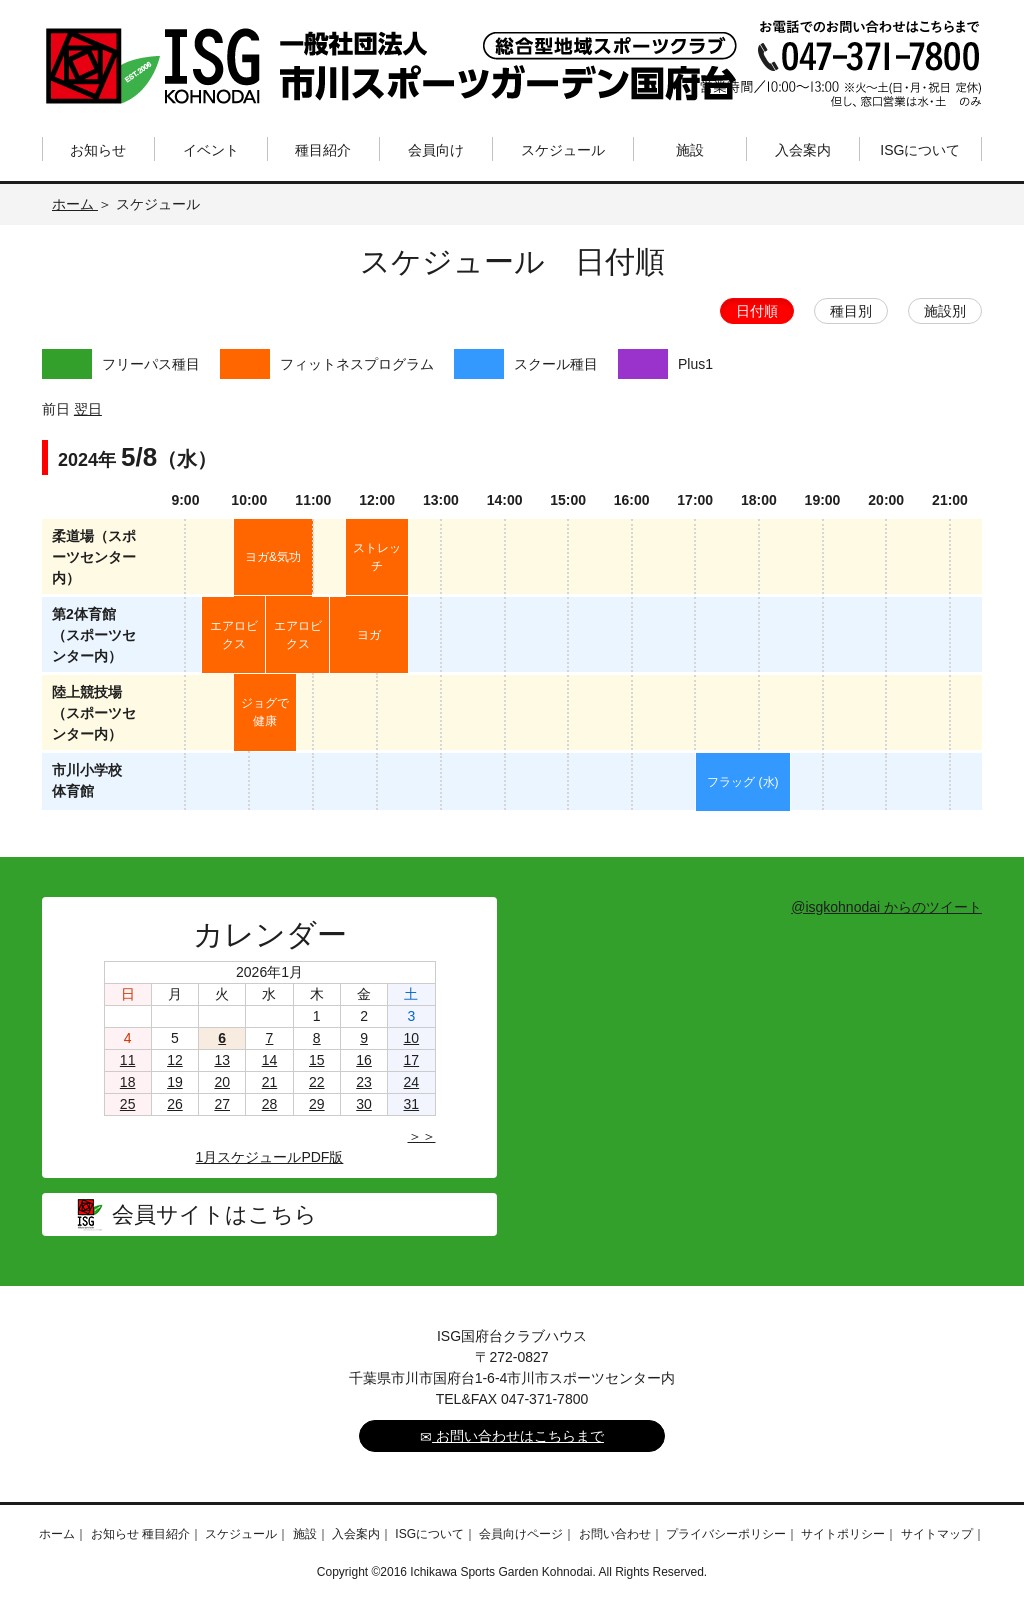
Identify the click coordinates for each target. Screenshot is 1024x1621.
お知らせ (98, 150)
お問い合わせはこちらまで (512, 1436)
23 (364, 1082)
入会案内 (803, 150)
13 (222, 1060)
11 (128, 1060)
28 (270, 1104)
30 (364, 1104)
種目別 (851, 311)
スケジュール (563, 150)
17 (412, 1060)
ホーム (75, 204)
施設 (690, 150)
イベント (211, 150)
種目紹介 (323, 150)
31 (412, 1104)
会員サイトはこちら (214, 1214)
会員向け (436, 150)
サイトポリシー (843, 1534)
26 (175, 1104)
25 (128, 1104)
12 (175, 1060)
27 (222, 1104)
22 (317, 1082)
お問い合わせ (615, 1534)
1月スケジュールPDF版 (270, 1157)
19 (175, 1082)
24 (412, 1082)
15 (317, 1060)
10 (412, 1038)
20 (222, 1082)
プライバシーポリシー (726, 1534)
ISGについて (920, 150)
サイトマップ (937, 1534)
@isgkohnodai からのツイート (886, 907)
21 (270, 1082)
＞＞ (422, 1136)
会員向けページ (521, 1534)
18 (128, 1082)
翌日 (88, 409)
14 (270, 1060)
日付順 (757, 311)
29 (317, 1104)
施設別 (945, 311)
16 (364, 1060)
